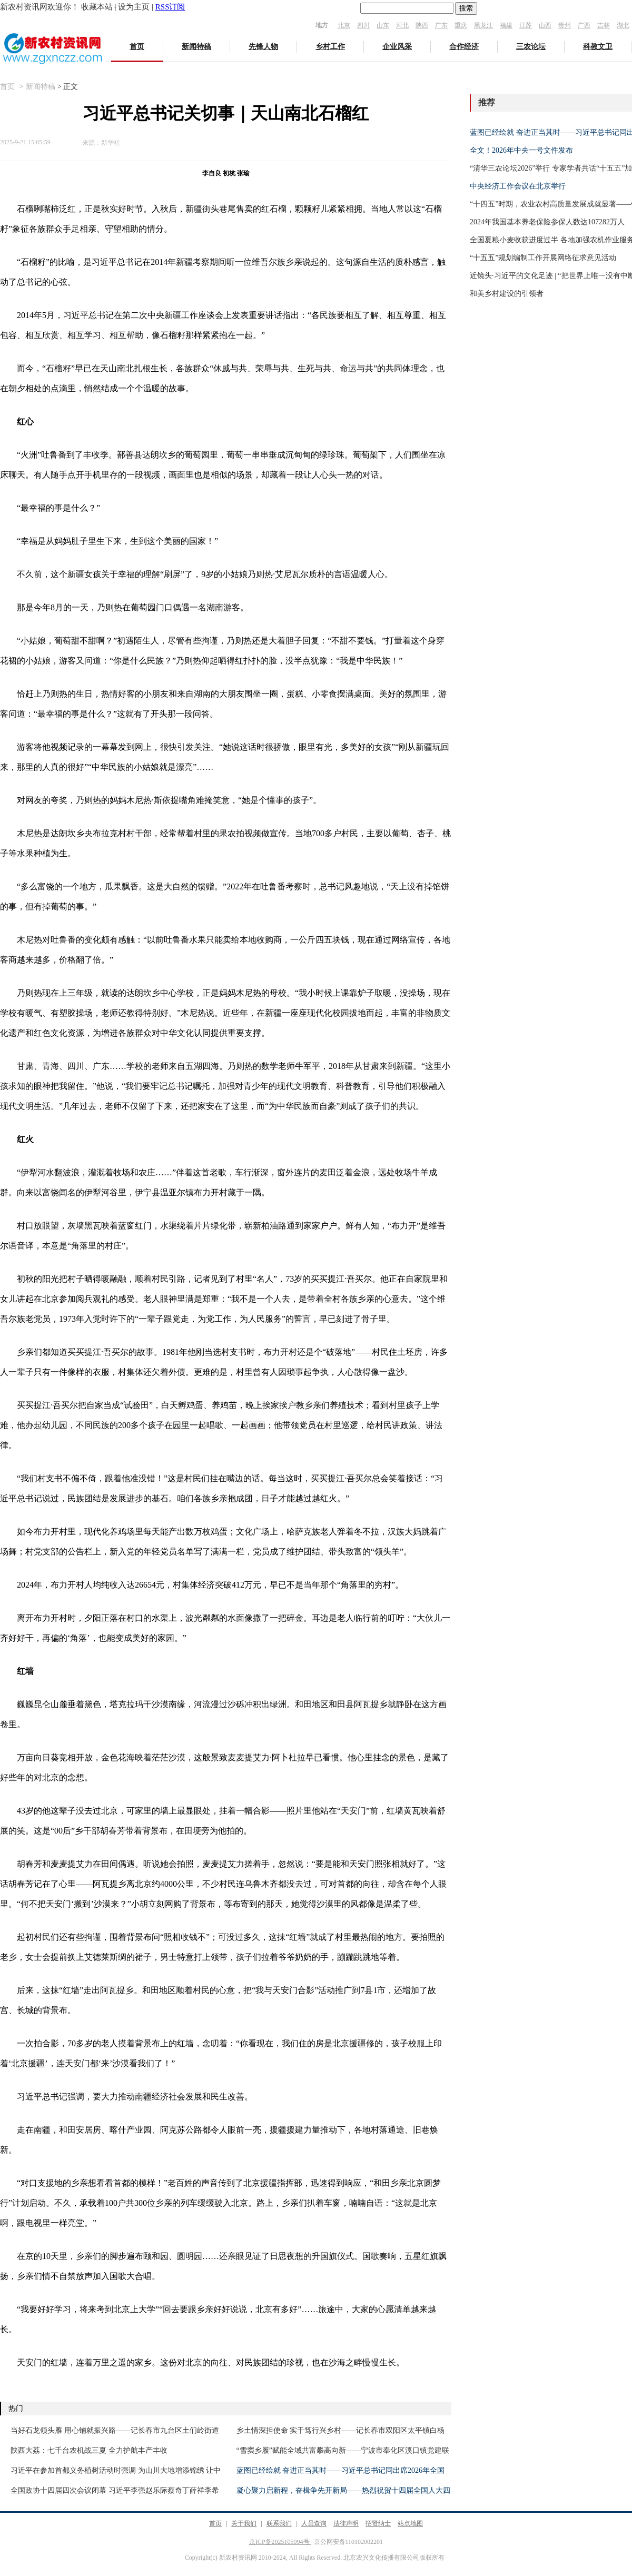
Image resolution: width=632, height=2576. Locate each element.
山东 (383, 25)
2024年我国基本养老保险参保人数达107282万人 (547, 222)
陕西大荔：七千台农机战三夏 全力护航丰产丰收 (89, 2450)
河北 (402, 25)
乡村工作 (330, 47)
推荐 (486, 102)
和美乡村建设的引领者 (507, 294)
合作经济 (464, 47)
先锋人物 (263, 47)
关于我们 (243, 2523)
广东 (441, 25)
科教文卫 (598, 47)
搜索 (466, 8)
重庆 (461, 25)
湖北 (623, 25)
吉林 (603, 25)
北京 (344, 25)
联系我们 (279, 2523)
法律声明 (346, 2523)
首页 (137, 47)
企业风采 (397, 47)
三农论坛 (531, 47)
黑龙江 (483, 25)
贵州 (564, 25)
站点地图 (410, 2523)
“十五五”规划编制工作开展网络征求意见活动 (543, 258)
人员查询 (314, 2523)
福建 (506, 25)
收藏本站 (97, 7)
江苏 (525, 25)
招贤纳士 (378, 2523)
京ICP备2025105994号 (280, 2541)
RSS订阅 (170, 7)
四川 (363, 25)
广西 (584, 25)
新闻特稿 (196, 47)
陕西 (422, 25)
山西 (545, 25)
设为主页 (134, 7)
